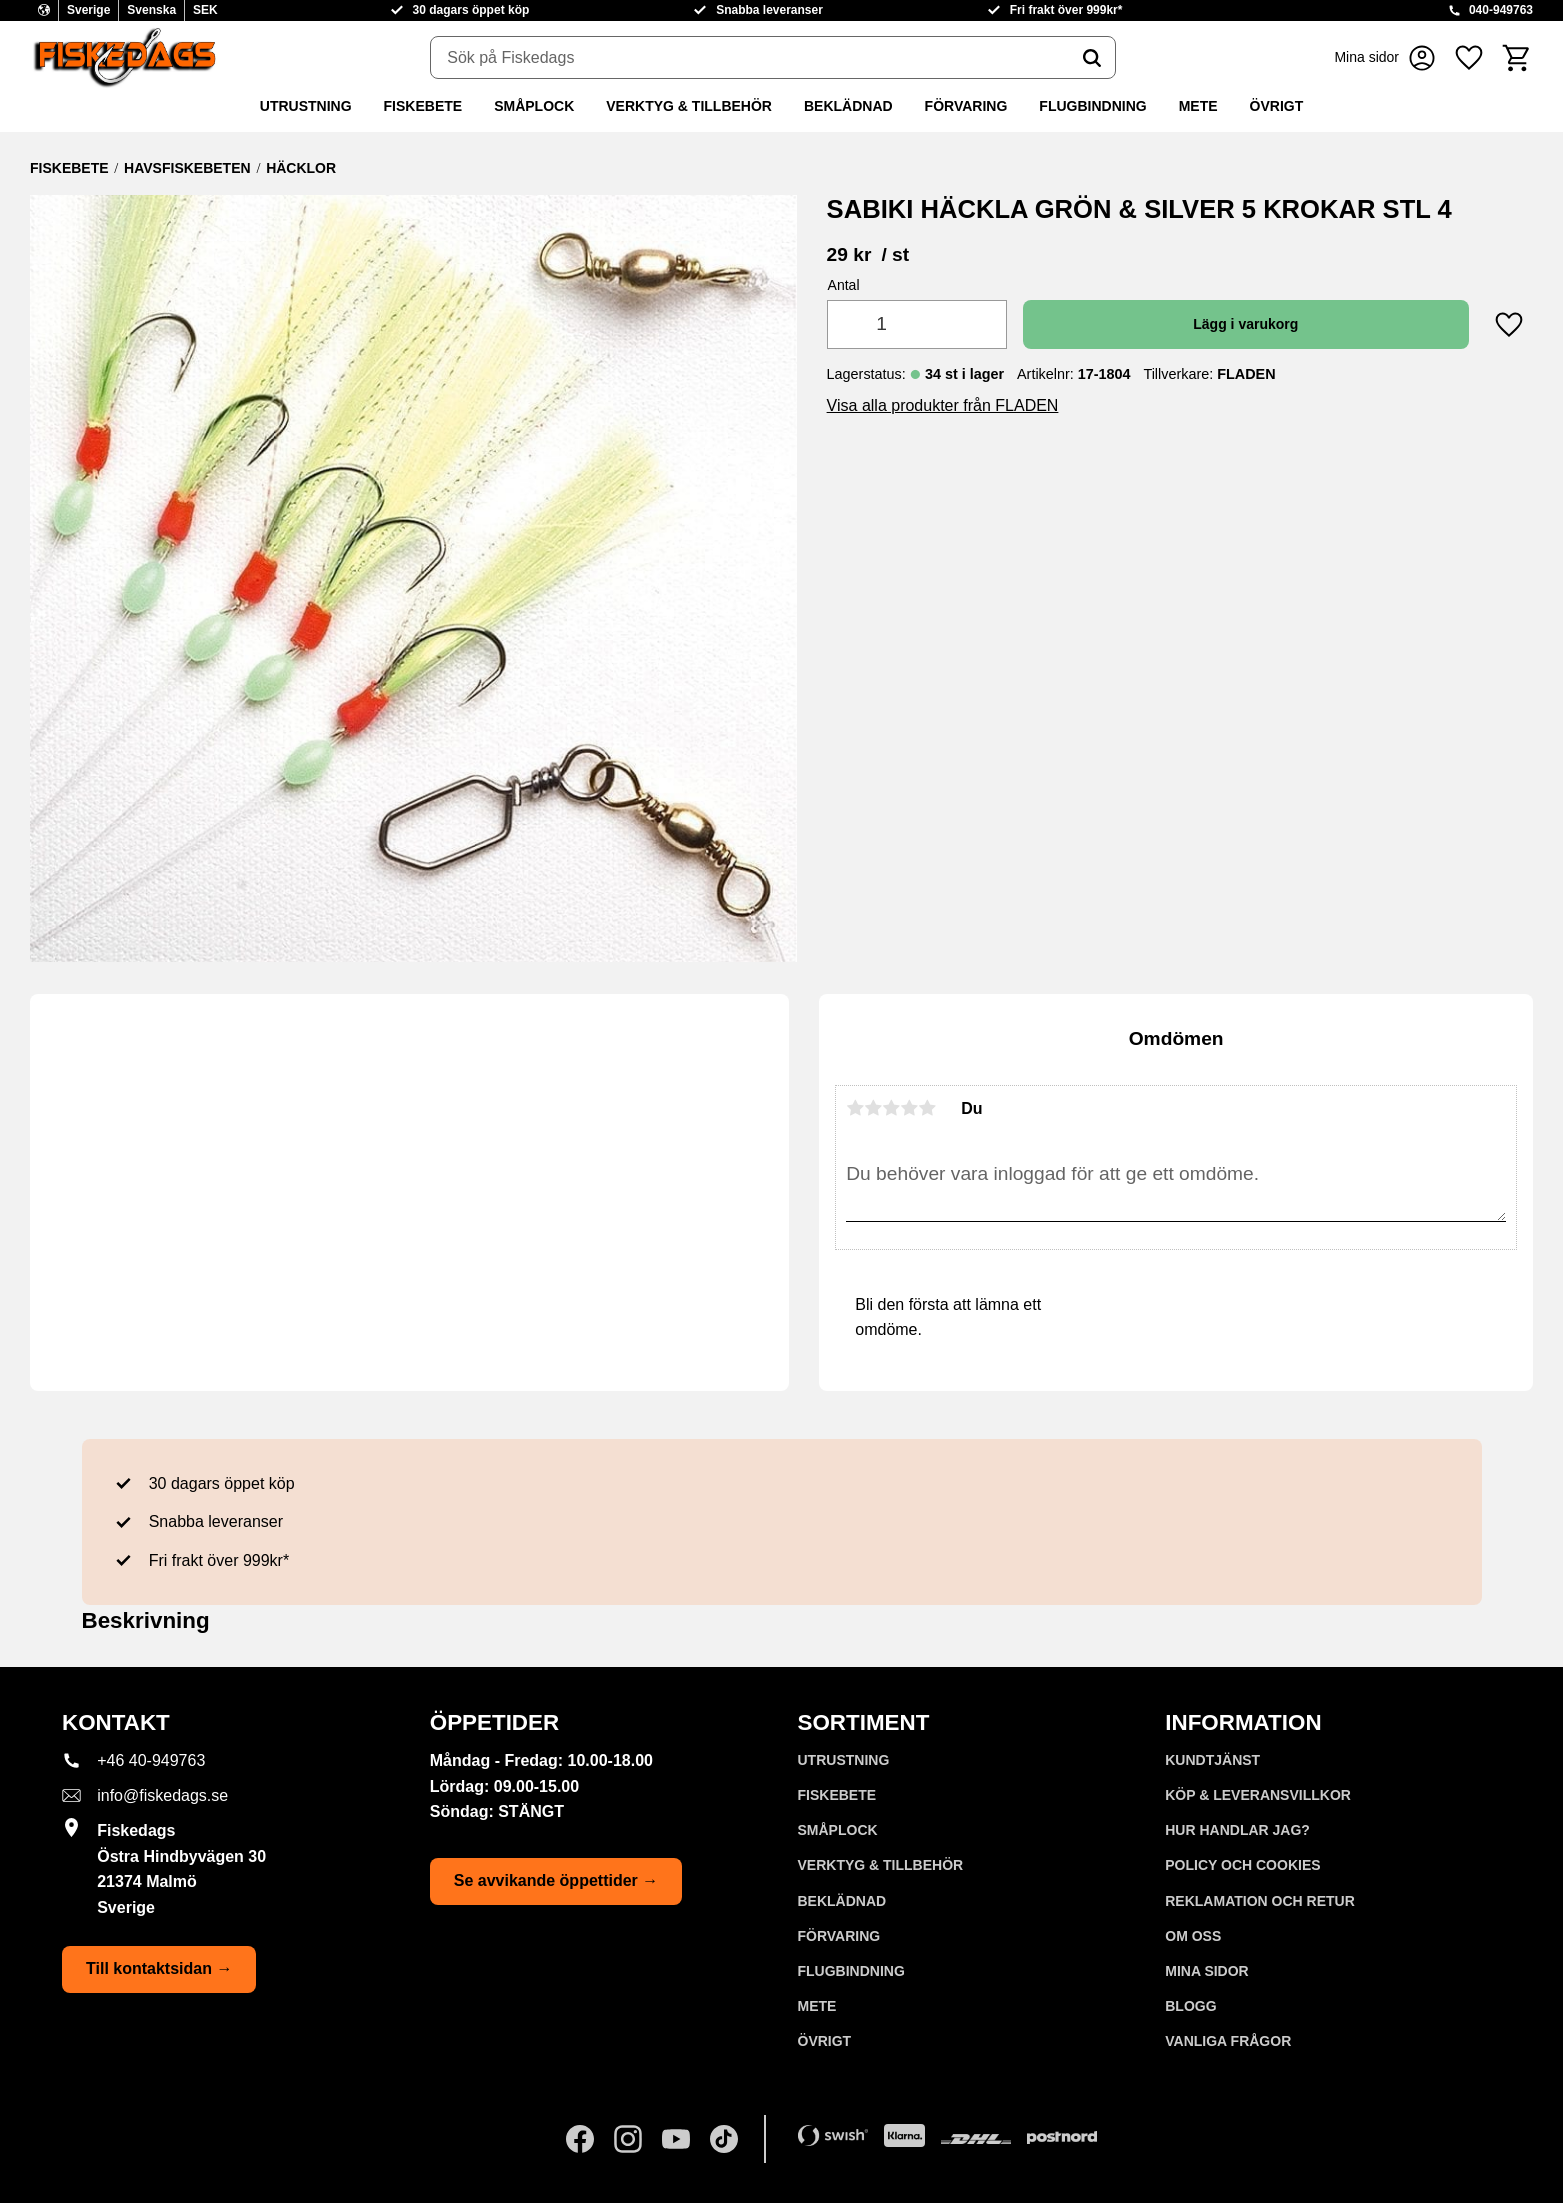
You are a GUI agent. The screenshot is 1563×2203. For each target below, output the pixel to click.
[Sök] (1092, 58)
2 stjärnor (873, 1108)
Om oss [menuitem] (1193, 1936)
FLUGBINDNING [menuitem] (1092, 106)
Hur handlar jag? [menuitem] (1237, 1830)
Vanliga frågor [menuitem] (1228, 2041)
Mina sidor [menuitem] (1206, 1971)
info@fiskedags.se (162, 1795)
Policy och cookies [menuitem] (1242, 1865)
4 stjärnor (909, 1108)
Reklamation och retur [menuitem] (1260, 1901)
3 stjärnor (891, 1108)
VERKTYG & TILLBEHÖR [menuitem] (689, 106)
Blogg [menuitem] (1190, 2006)
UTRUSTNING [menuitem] (306, 106)
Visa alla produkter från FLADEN (943, 405)
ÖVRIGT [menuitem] (1277, 106)
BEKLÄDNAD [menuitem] (848, 106)
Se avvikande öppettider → (556, 1880)
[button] (1469, 57)
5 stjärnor (927, 1108)
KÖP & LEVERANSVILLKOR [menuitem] (1258, 1795)
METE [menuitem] (1198, 106)
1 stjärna (855, 1108)
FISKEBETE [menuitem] (423, 106)
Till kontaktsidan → (159, 1968)
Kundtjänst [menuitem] (1212, 1760)
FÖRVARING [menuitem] (966, 106)
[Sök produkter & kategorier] (750, 58)
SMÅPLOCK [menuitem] (534, 106)
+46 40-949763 (151, 1760)
